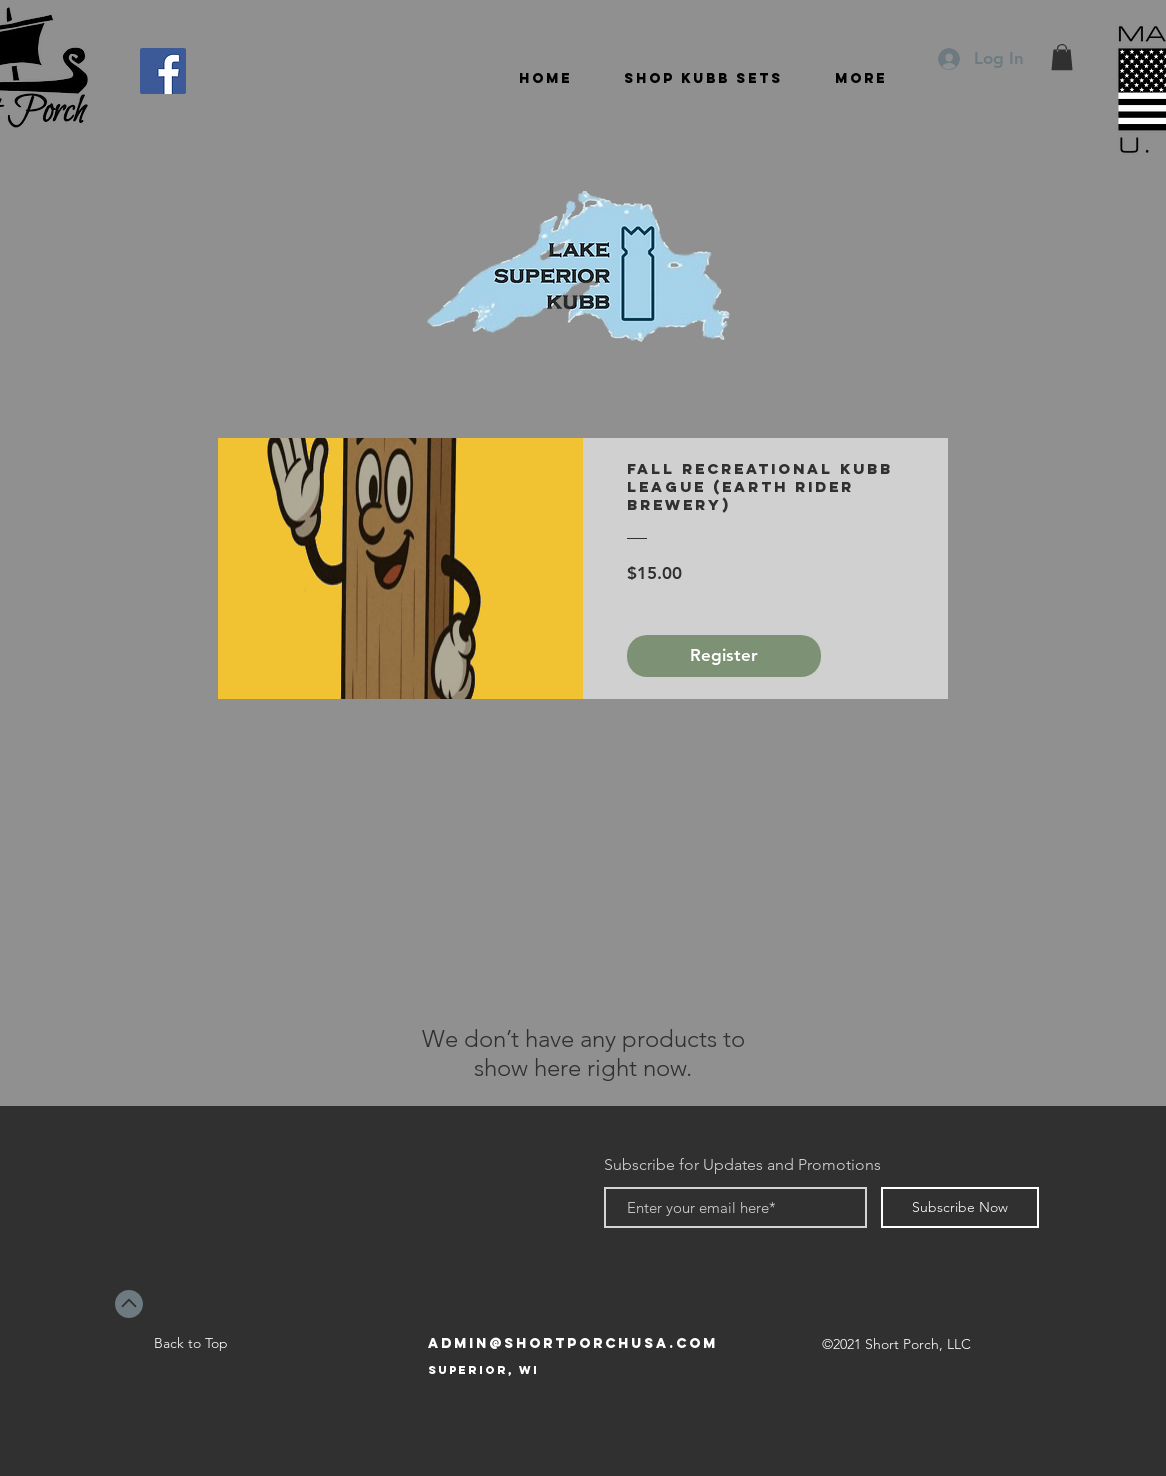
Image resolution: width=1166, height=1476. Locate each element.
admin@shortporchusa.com (573, 1343)
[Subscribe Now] (960, 1207)
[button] (1062, 57)
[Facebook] (163, 71)
